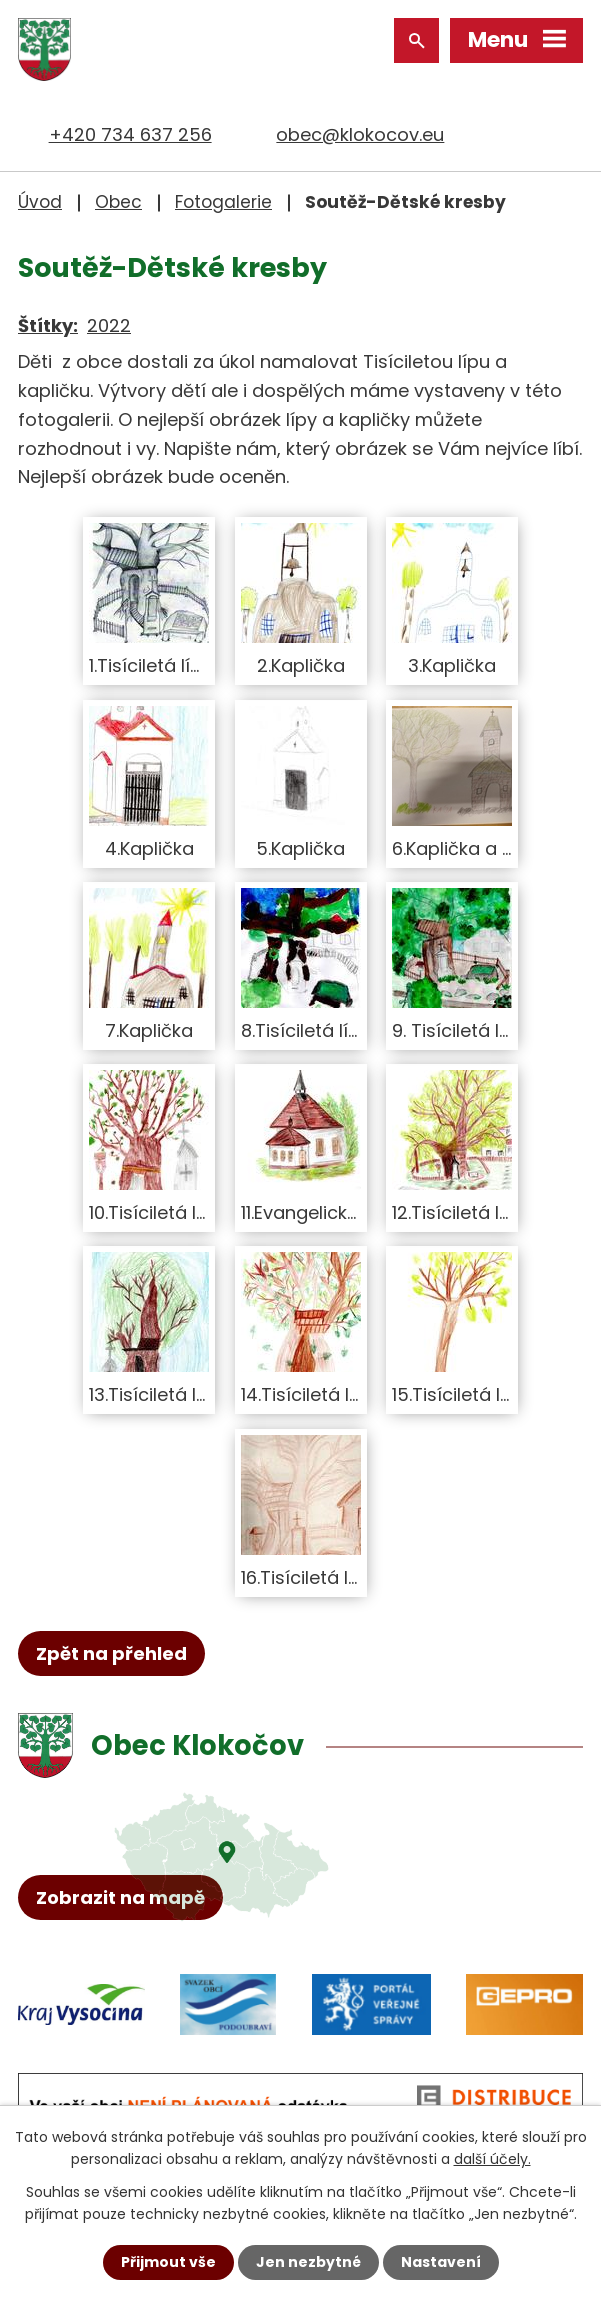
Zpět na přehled (111, 1653)
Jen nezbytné (308, 2262)
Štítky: (48, 325)
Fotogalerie (223, 202)
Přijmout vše (168, 2262)
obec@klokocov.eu (360, 134)
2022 (109, 325)
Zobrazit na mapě (120, 1897)
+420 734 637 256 (130, 134)
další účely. (492, 2159)
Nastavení (441, 2262)
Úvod (40, 202)
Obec (118, 202)
